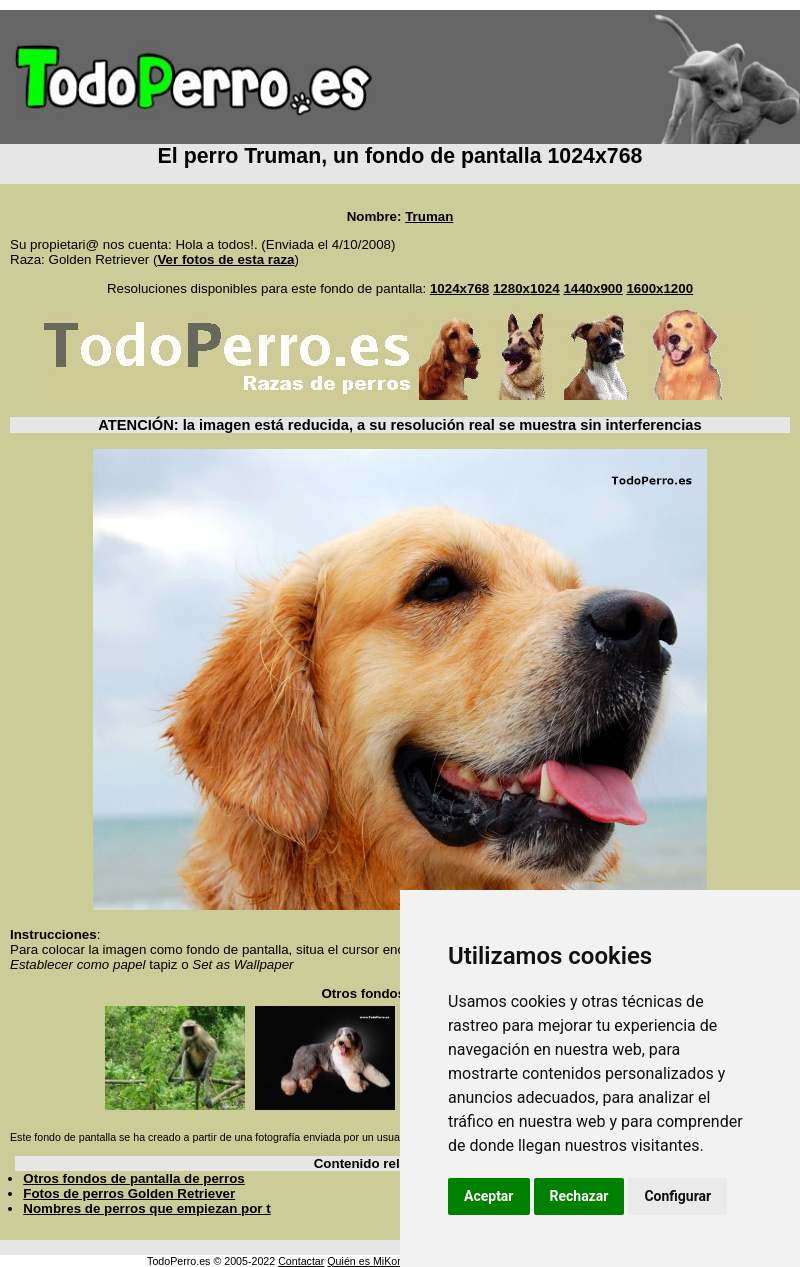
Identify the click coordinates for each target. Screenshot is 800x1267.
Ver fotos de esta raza (225, 259)
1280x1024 (526, 288)
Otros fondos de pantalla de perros (133, 1178)
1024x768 (459, 288)
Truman (429, 216)
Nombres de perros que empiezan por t (146, 1208)
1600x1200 (659, 288)
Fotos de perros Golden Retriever (129, 1193)
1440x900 (592, 288)
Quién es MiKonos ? (375, 1261)
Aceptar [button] (489, 1196)
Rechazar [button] (579, 1196)
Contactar (301, 1261)
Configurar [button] (677, 1196)
